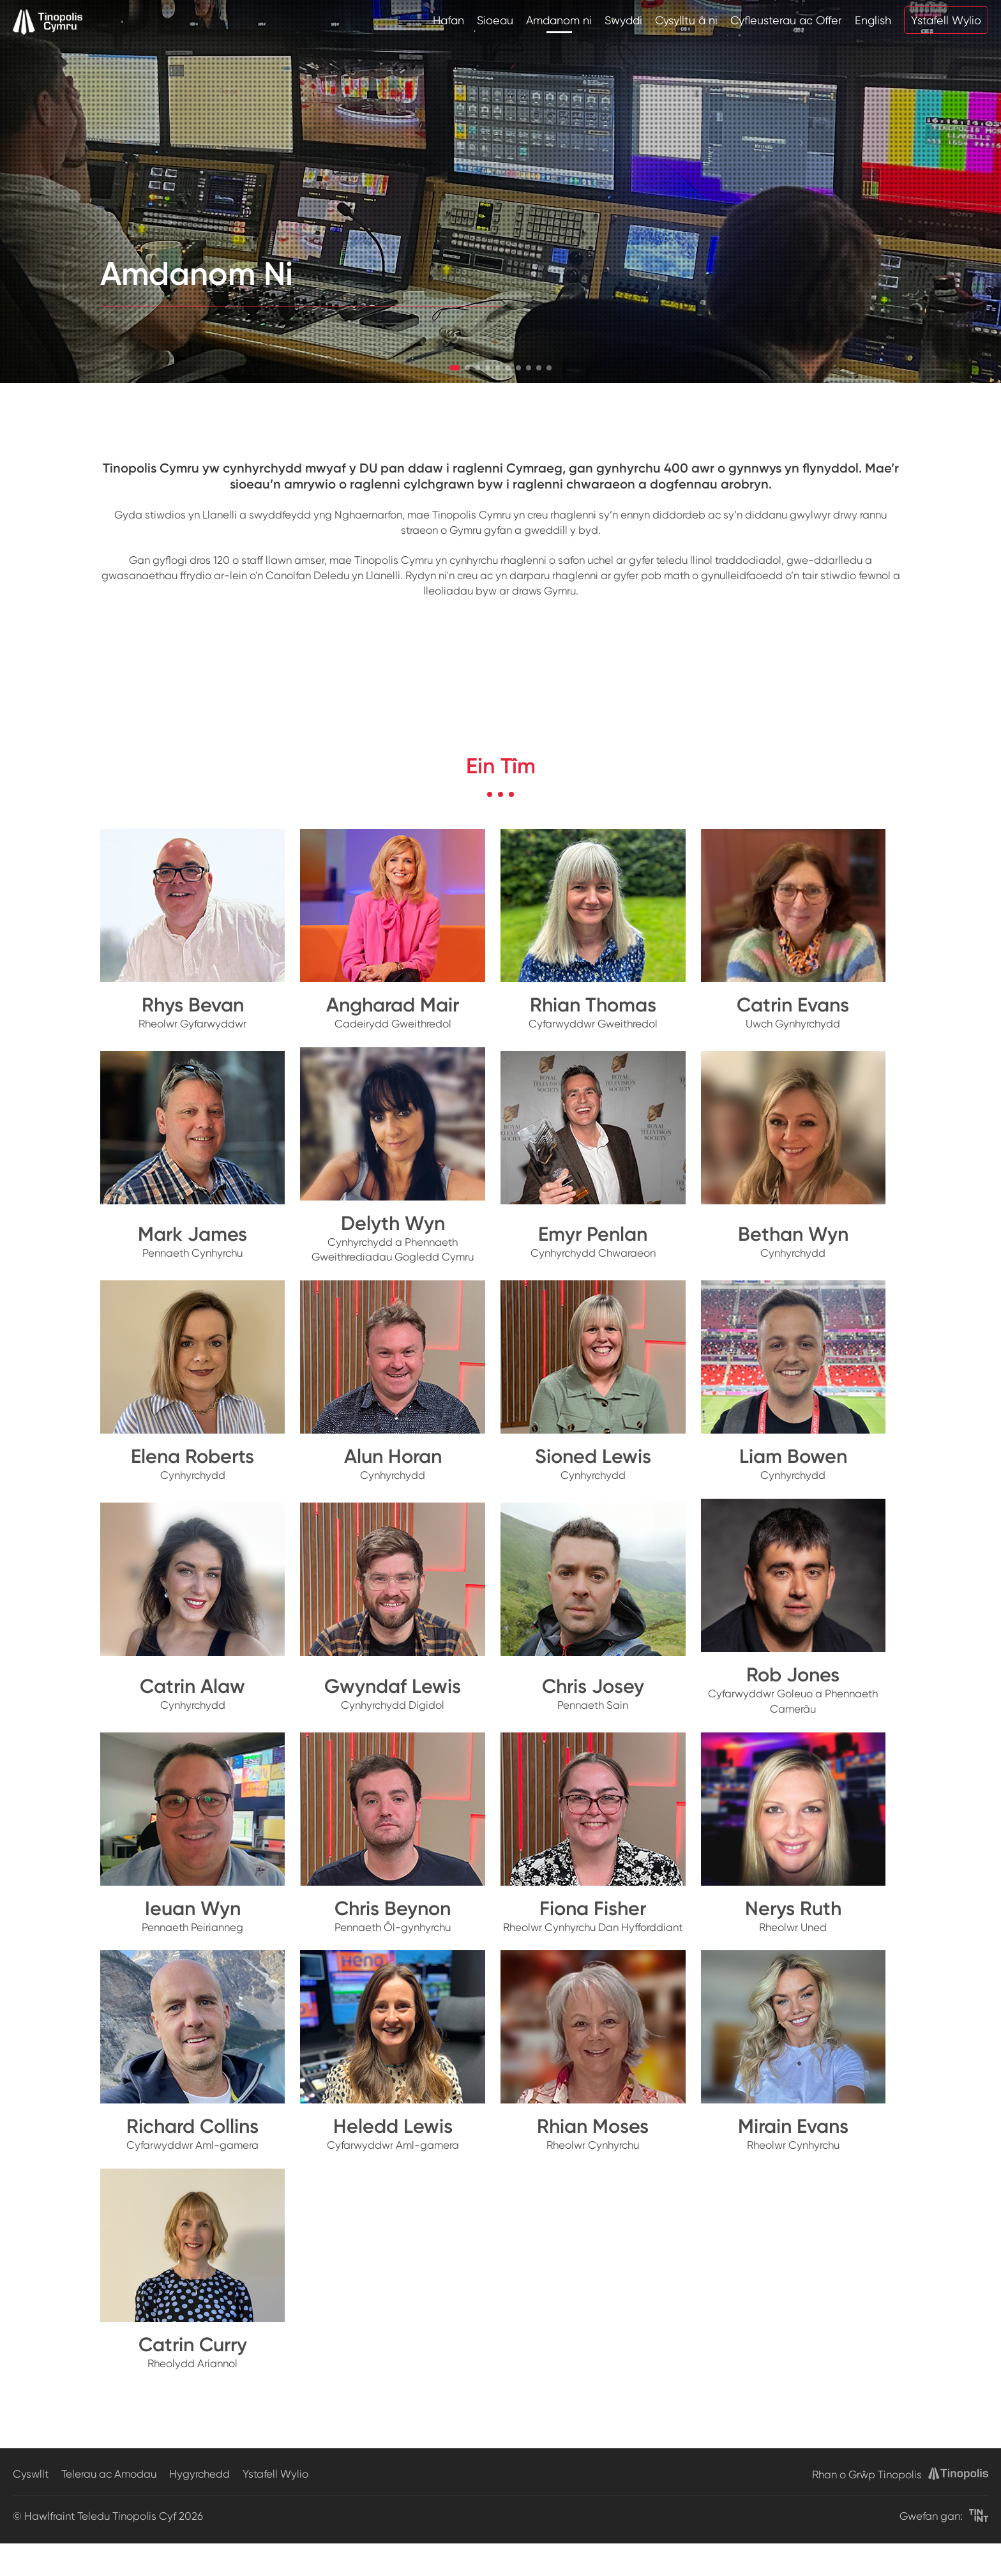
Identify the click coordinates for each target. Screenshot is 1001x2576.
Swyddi (623, 20)
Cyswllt (31, 2473)
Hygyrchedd (199, 2473)
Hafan (448, 20)
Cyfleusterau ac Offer (786, 20)
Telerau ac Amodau (108, 2473)
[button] (454, 367)
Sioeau (495, 20)
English (873, 20)
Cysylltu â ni (686, 20)
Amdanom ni (559, 20)
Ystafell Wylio (946, 20)
